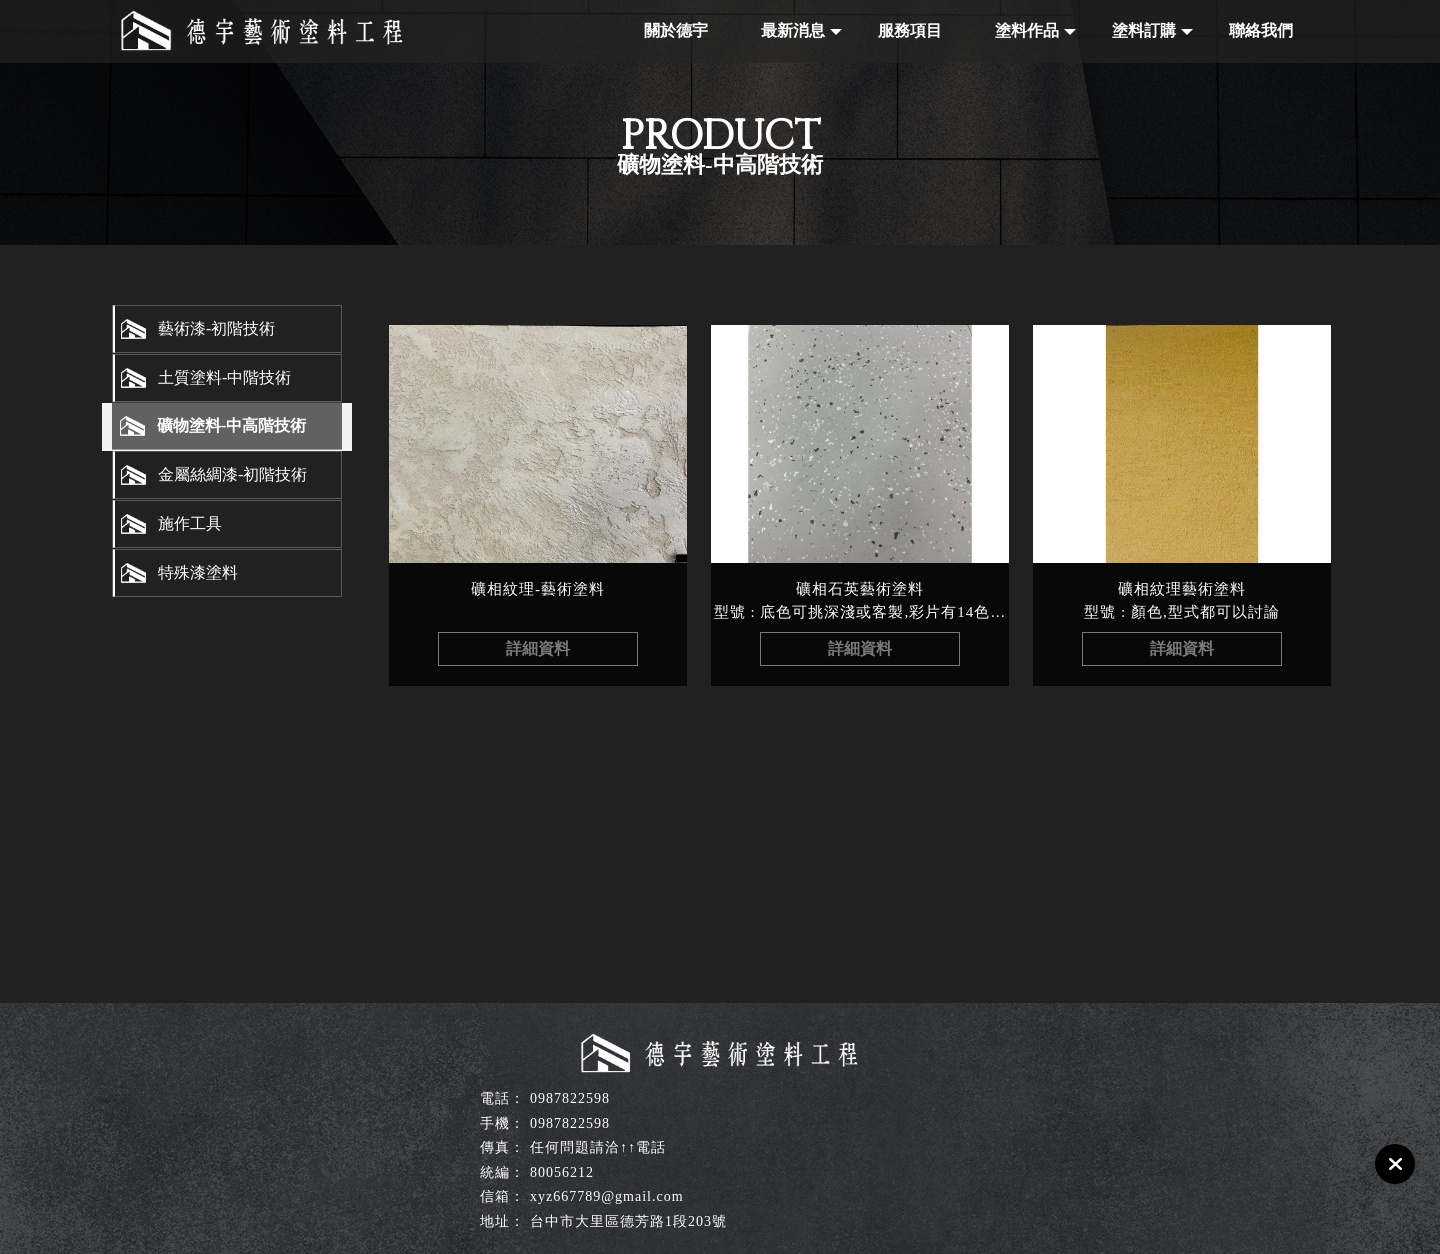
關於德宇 (676, 30)
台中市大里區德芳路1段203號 (628, 1221)
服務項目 (910, 30)
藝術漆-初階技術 (216, 328)
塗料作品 (1027, 30)
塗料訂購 (1144, 30)
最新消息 (793, 30)
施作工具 (190, 523)
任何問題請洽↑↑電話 (598, 1147)
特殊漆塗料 (198, 572)
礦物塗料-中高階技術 (231, 425)
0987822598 (570, 1098)
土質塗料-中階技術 (224, 377)
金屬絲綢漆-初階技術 (232, 474)
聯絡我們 (1261, 30)
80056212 (562, 1172)
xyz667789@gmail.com (607, 1196)
